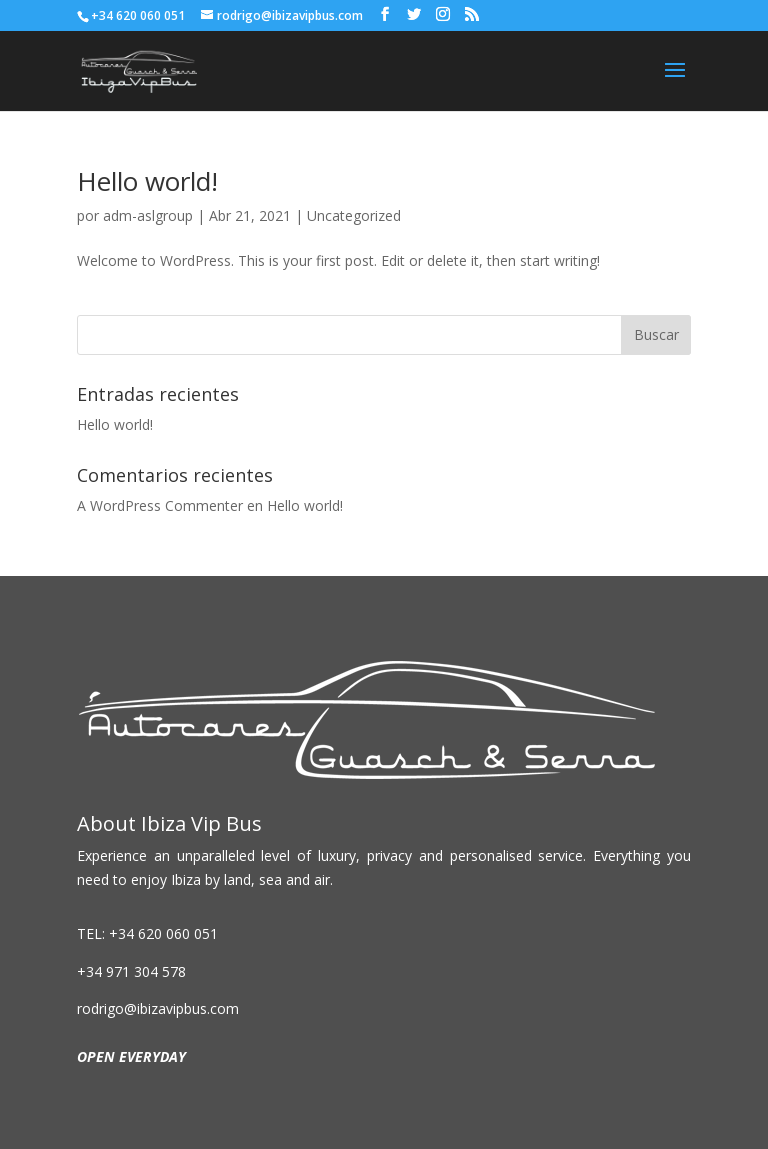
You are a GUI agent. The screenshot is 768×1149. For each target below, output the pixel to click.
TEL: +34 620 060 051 (147, 933)
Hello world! (147, 181)
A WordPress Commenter (160, 505)
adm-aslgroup (148, 215)
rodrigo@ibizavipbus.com (158, 1008)
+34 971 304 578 (131, 971)
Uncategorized (354, 215)
